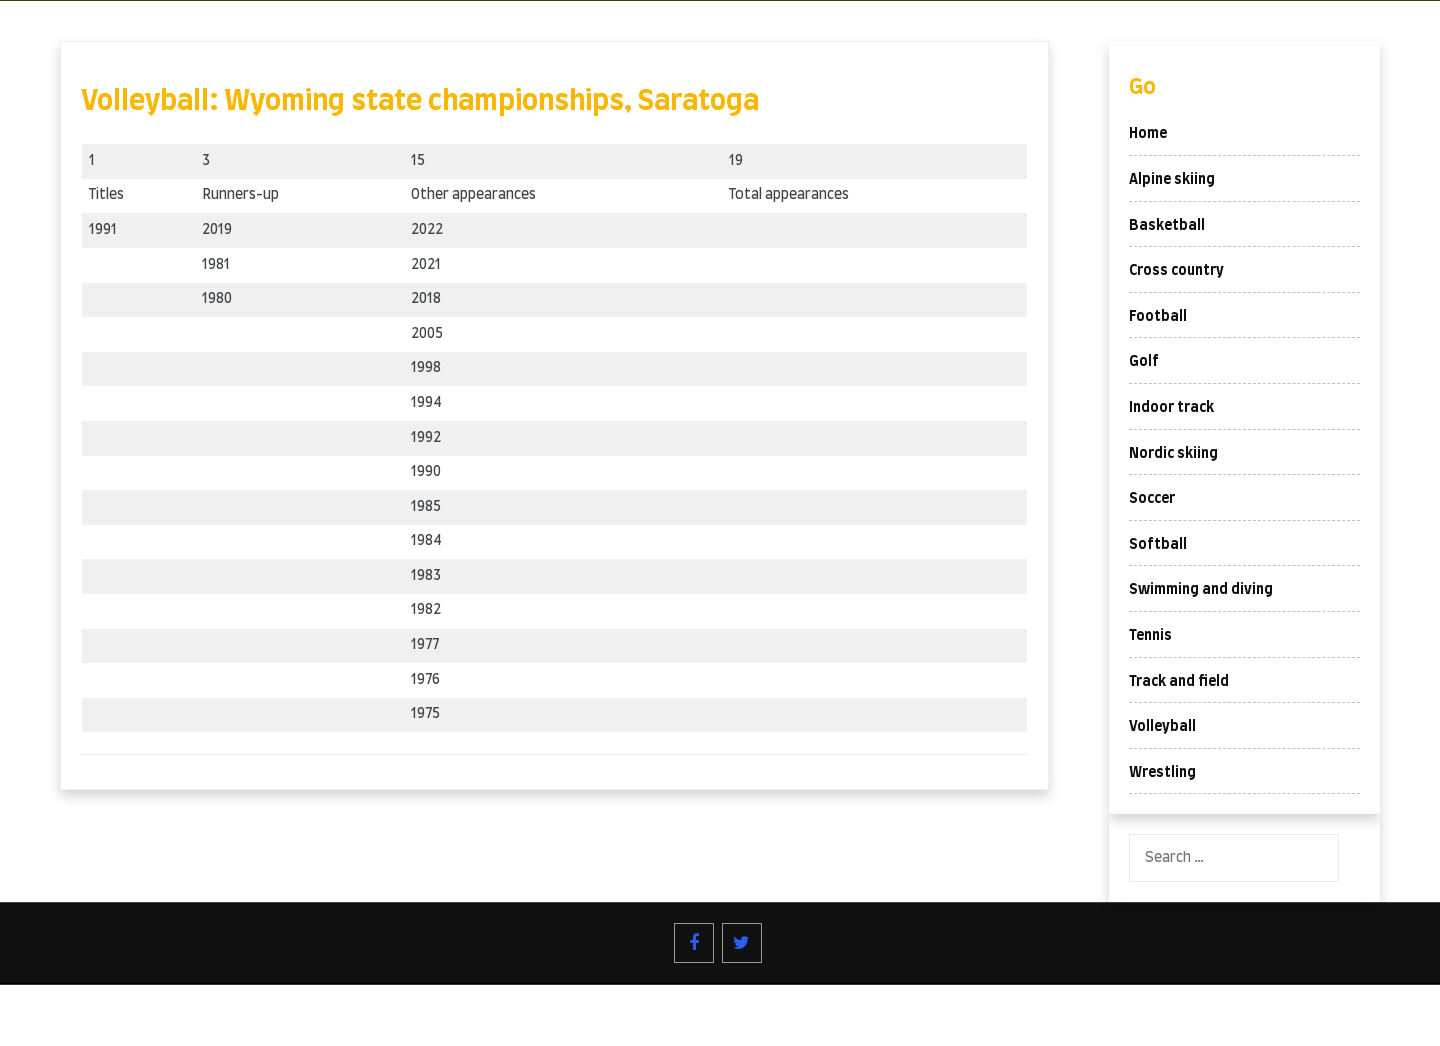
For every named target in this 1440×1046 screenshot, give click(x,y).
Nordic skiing (1173, 454)
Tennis (1150, 636)
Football (1158, 317)
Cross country (1176, 271)
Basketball (1167, 226)
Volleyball (1162, 727)
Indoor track (1171, 408)
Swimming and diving (1201, 590)
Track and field (1179, 682)
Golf (1144, 362)
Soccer (1152, 499)
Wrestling (1162, 773)
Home (1148, 134)
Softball (1158, 545)
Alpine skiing (1172, 180)
